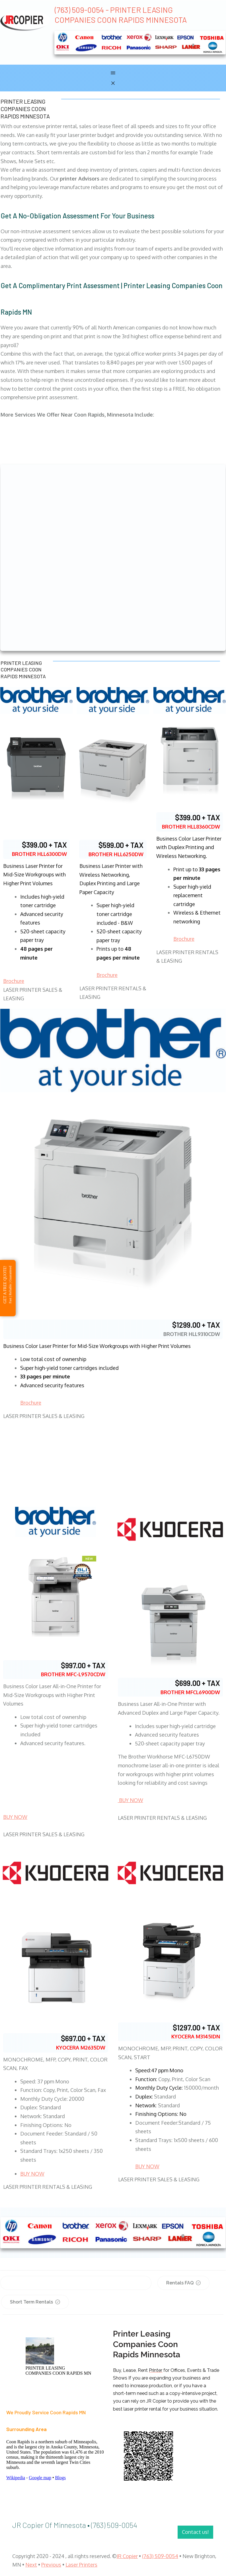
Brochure (13, 981)
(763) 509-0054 (160, 2556)
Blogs (60, 2477)
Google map (40, 2477)
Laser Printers (81, 2564)
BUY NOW (15, 1817)
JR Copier (127, 2556)
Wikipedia (15, 2477)
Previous (51, 2564)
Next (31, 2564)
